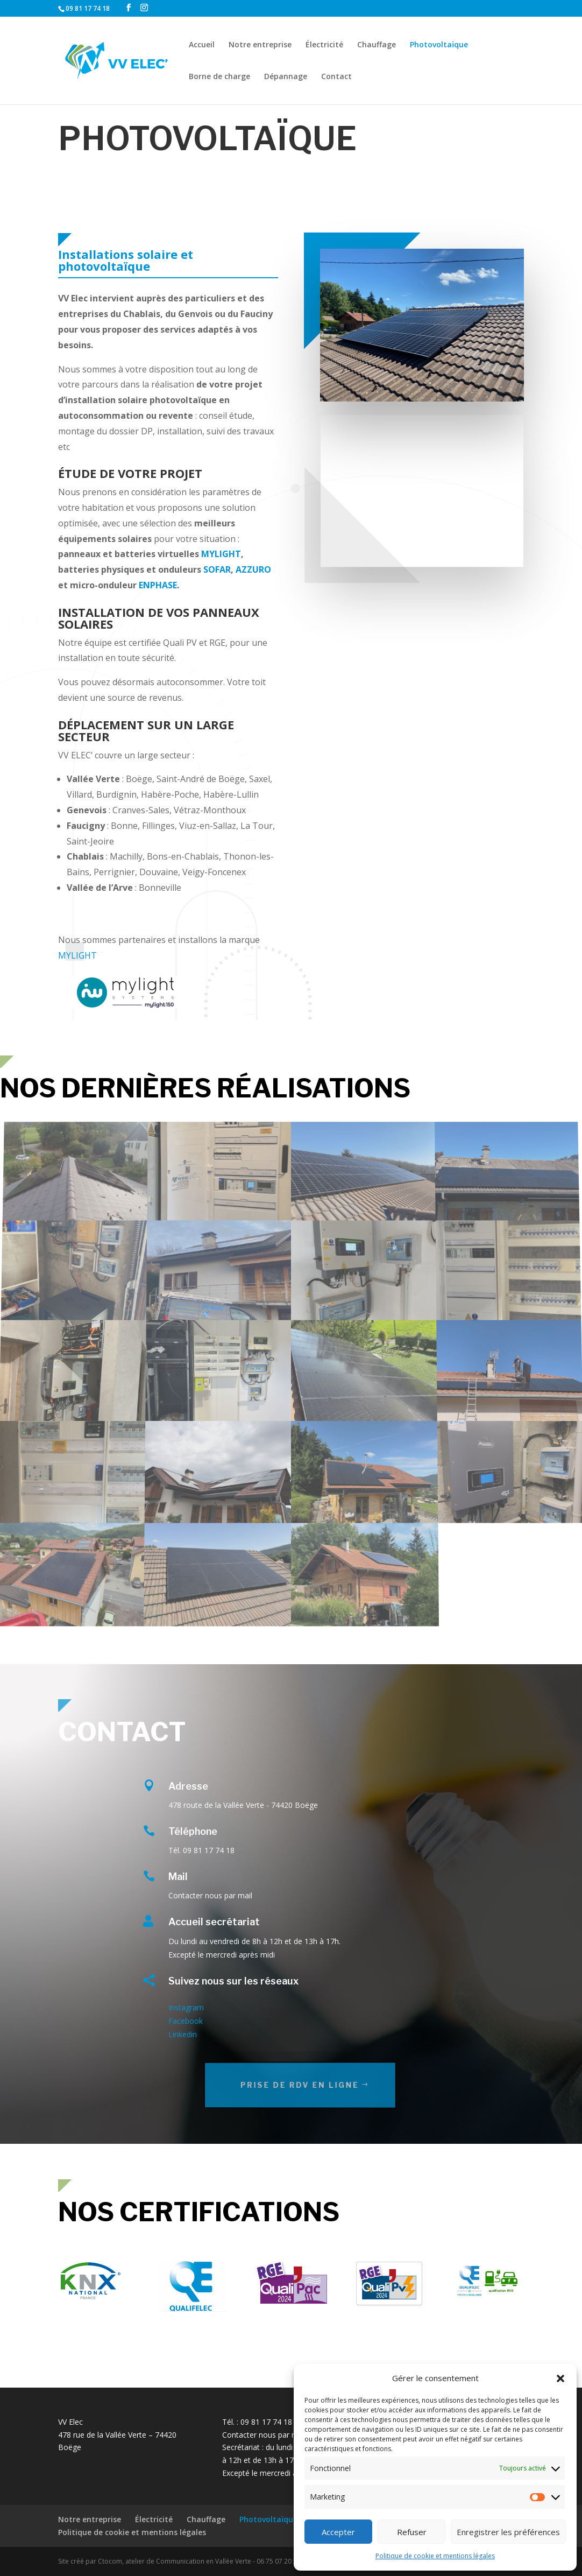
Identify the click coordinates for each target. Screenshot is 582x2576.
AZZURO (253, 569)
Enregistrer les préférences (508, 2531)
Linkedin (182, 2034)
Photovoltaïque (439, 45)
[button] (560, 2378)
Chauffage (376, 45)
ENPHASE (158, 585)
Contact (336, 77)
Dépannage (285, 77)
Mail (178, 1876)
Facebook (185, 2021)
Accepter (338, 2531)
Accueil (202, 45)
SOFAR (217, 569)
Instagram (186, 2007)
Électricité (324, 45)
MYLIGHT (221, 554)
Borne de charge (219, 77)
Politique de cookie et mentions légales (435, 2555)
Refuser (412, 2531)
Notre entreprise (260, 45)
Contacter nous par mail (264, 2435)
